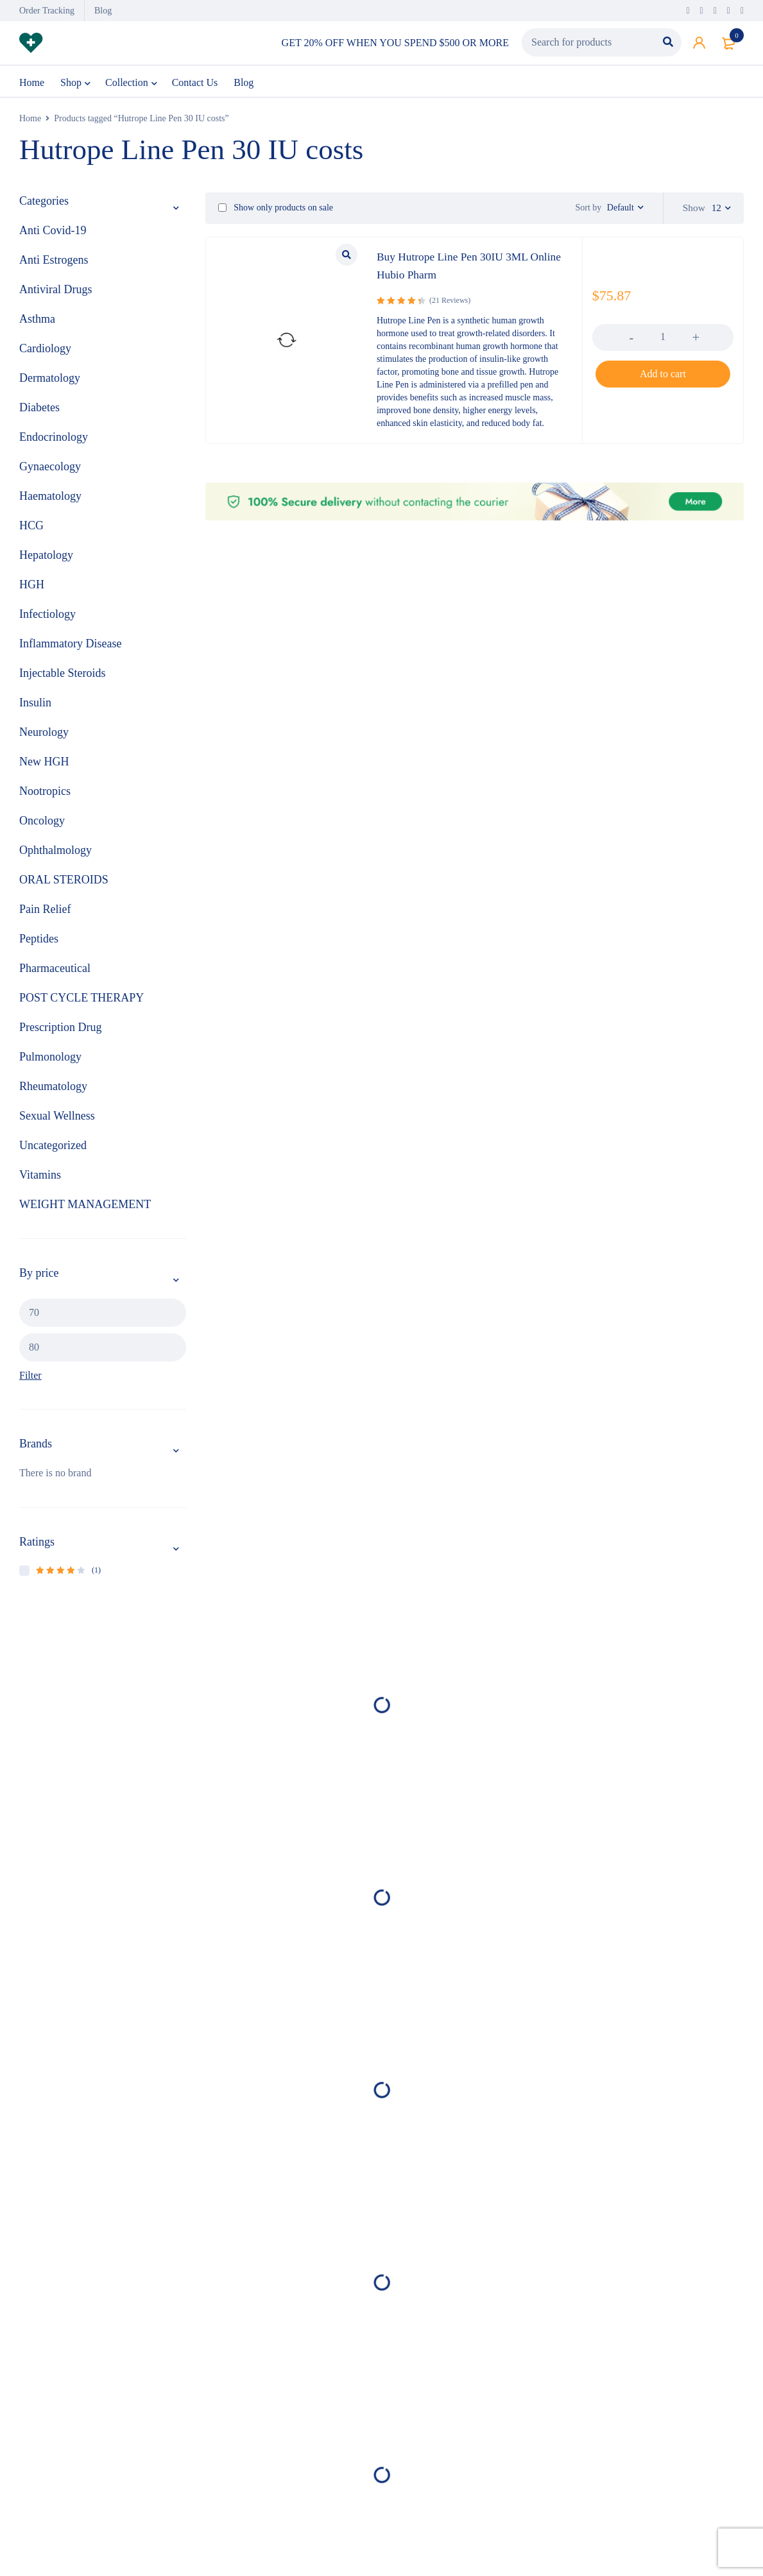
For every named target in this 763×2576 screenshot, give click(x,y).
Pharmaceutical (54, 973)
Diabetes (39, 412)
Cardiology (45, 353)
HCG (31, 530)
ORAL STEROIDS (63, 884)
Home (30, 123)
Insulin (35, 707)
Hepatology (46, 560)
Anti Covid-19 (53, 235)
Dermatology (49, 383)
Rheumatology (53, 1091)
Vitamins (40, 1179)
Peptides (38, 943)
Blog (103, 10)
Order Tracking (46, 10)
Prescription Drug (60, 1032)
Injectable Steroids (62, 678)
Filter (30, 1380)
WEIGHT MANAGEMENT (85, 1209)
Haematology (50, 501)
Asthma (37, 324)
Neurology (44, 737)
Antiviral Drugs (55, 294)
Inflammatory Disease (70, 648)
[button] (663, 378)
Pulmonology (50, 1061)
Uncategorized (53, 1150)
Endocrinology (53, 442)
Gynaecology (50, 471)
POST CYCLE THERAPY (81, 1002)
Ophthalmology (55, 855)
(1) (68, 1575)
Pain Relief (45, 914)
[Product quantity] (662, 341)
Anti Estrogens (54, 265)
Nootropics (45, 796)
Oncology (42, 825)
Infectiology (47, 619)
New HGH (44, 766)
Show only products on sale (275, 213)
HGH (31, 589)
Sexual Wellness (57, 1120)
